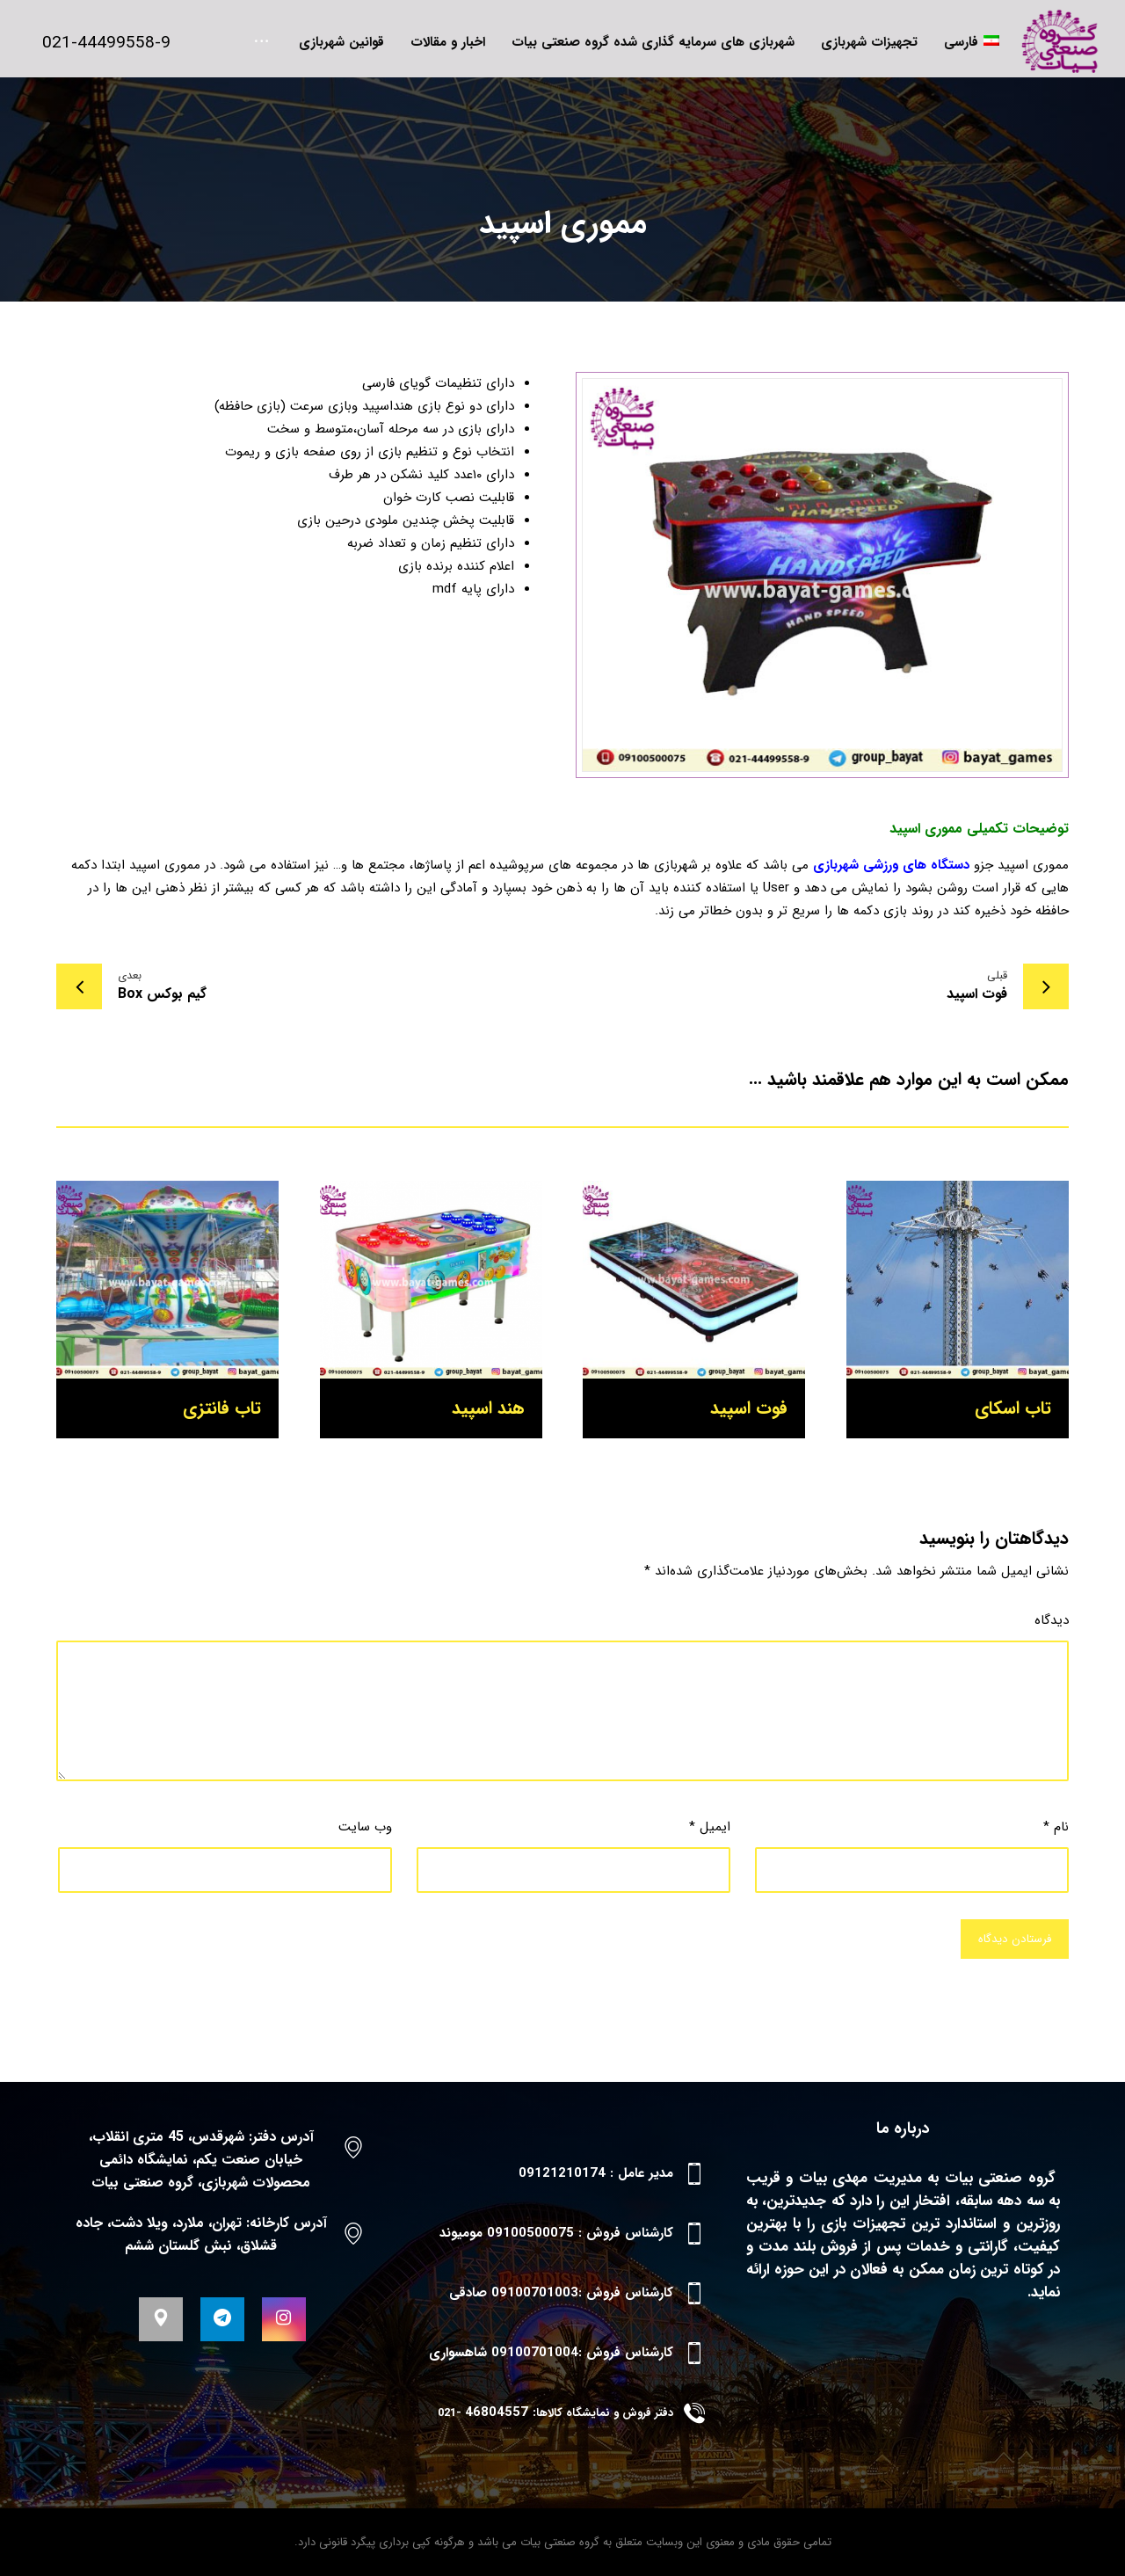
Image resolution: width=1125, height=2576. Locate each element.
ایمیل (709, 1826)
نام (1056, 1826)
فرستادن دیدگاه (1014, 1939)
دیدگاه (1051, 1620)
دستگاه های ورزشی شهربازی (891, 865)
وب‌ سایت (365, 1826)
